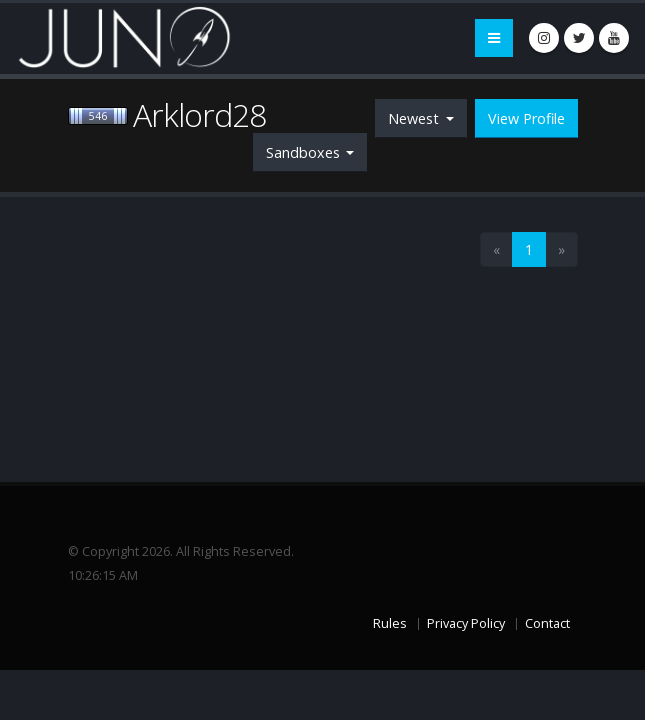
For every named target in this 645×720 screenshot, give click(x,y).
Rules (390, 623)
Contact (547, 623)
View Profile (526, 118)
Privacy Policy (466, 623)
